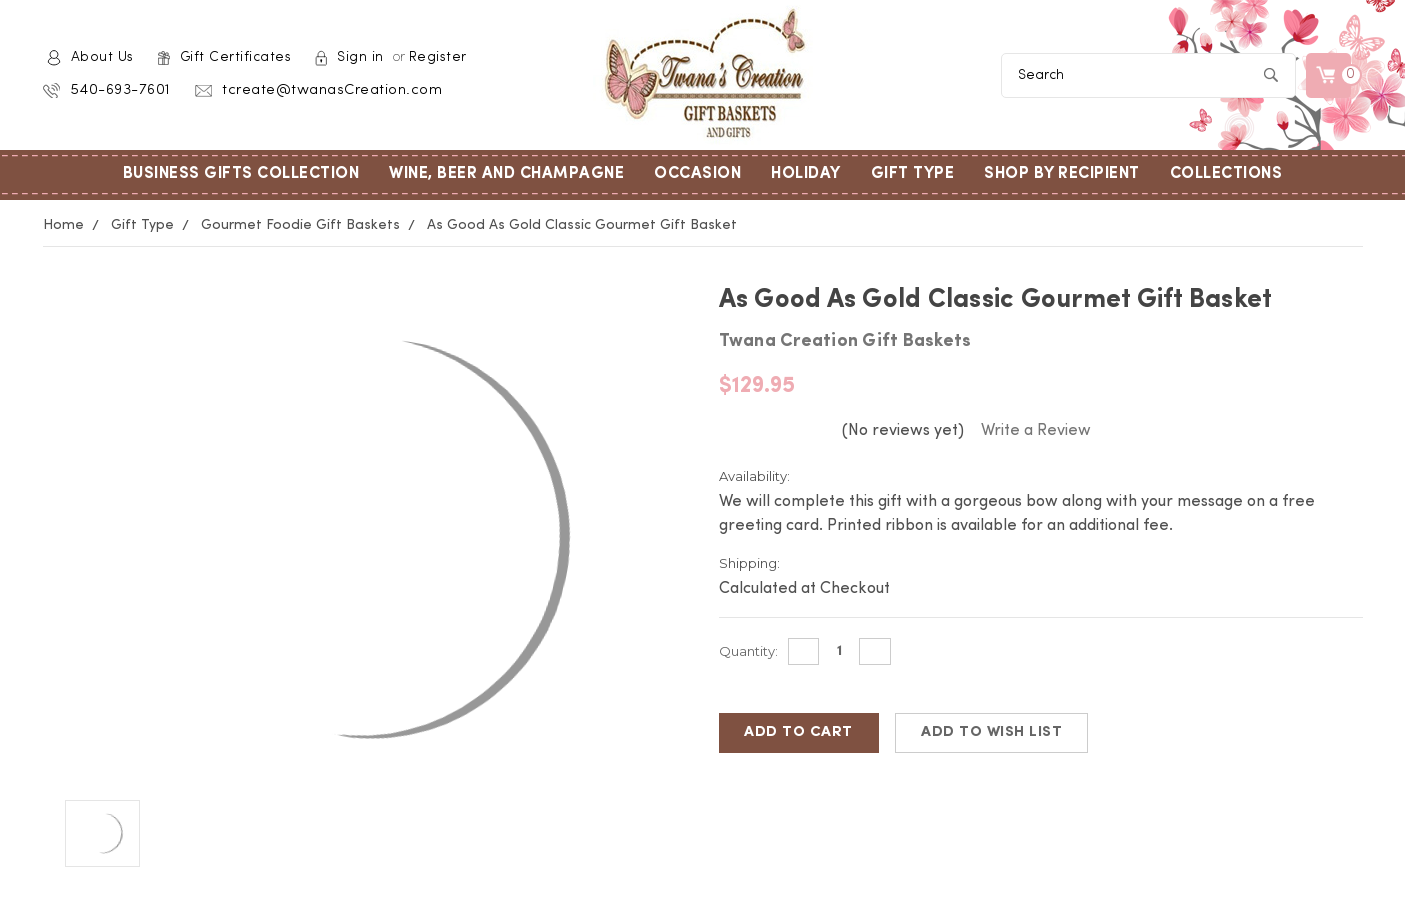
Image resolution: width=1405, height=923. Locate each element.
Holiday (813, 174)
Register (438, 57)
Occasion (705, 174)
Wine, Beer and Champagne (514, 174)
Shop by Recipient (1069, 174)
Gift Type (920, 174)
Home (63, 225)
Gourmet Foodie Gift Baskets (300, 225)
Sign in (360, 57)
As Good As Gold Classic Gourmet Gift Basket (582, 225)
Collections (1234, 174)
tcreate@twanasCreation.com (332, 90)
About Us (102, 57)
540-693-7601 (120, 90)
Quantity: (748, 651)
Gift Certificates (236, 57)
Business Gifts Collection (249, 174)
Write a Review (1036, 431)
